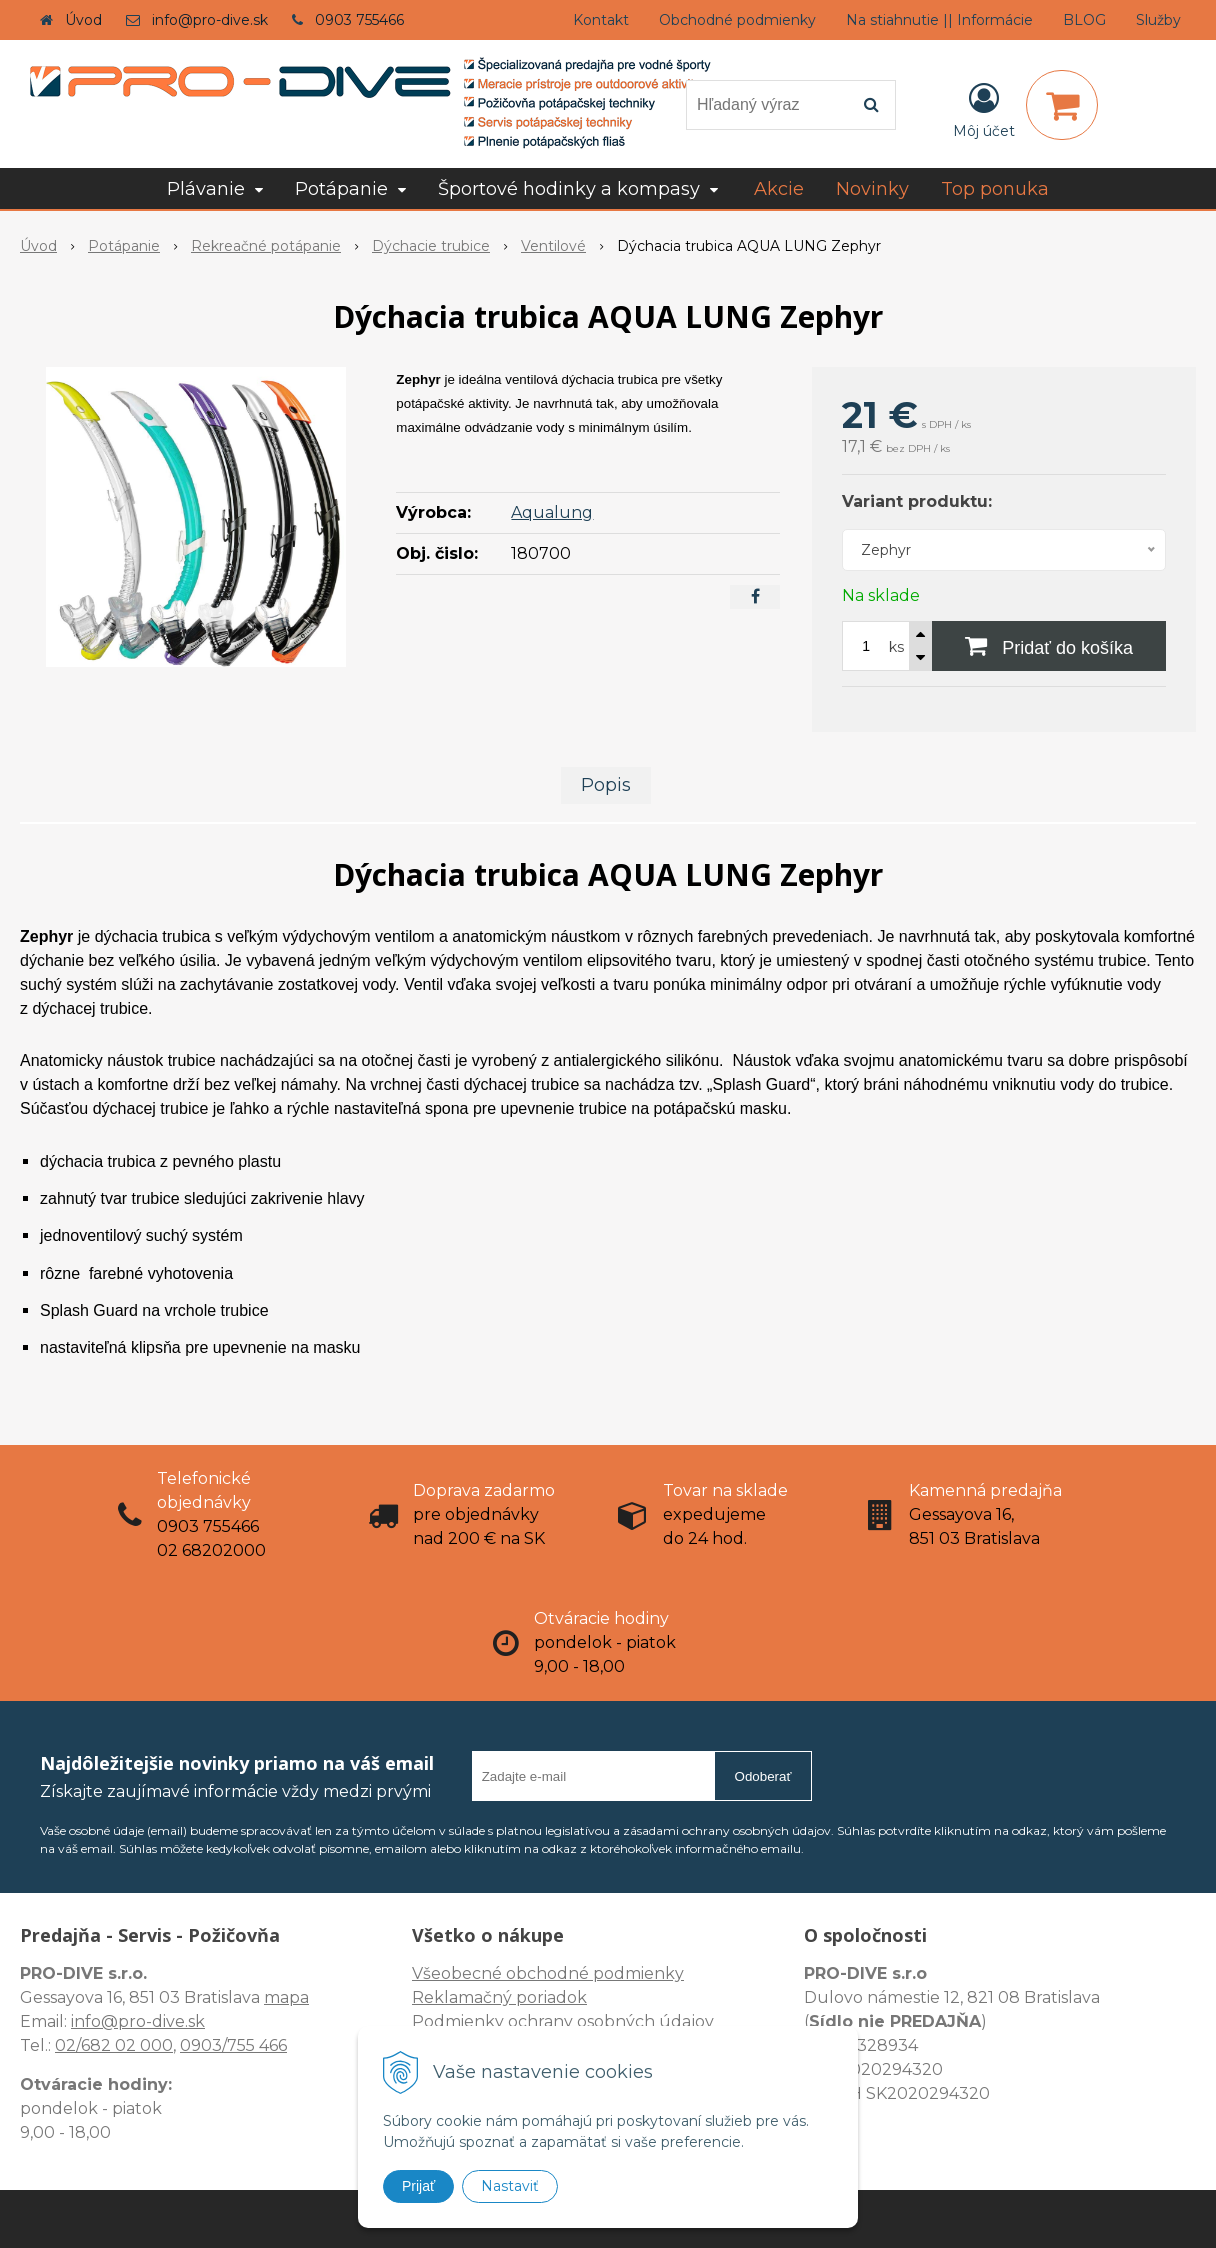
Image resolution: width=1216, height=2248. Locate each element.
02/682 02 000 (114, 2045)
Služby (1158, 20)
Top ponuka (995, 189)
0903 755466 (359, 20)
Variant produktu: (917, 501)
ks (896, 647)
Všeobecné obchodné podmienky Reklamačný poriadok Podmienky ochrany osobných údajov (563, 1997)
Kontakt (601, 20)
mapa (286, 1997)
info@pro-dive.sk (210, 20)
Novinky (872, 189)
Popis (606, 785)
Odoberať (763, 1776)
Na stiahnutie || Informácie (939, 20)
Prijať (418, 2186)
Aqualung (552, 512)
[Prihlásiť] (984, 109)
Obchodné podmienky (737, 20)
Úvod (83, 20)
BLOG (1084, 20)
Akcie (779, 189)
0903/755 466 (233, 2045)
